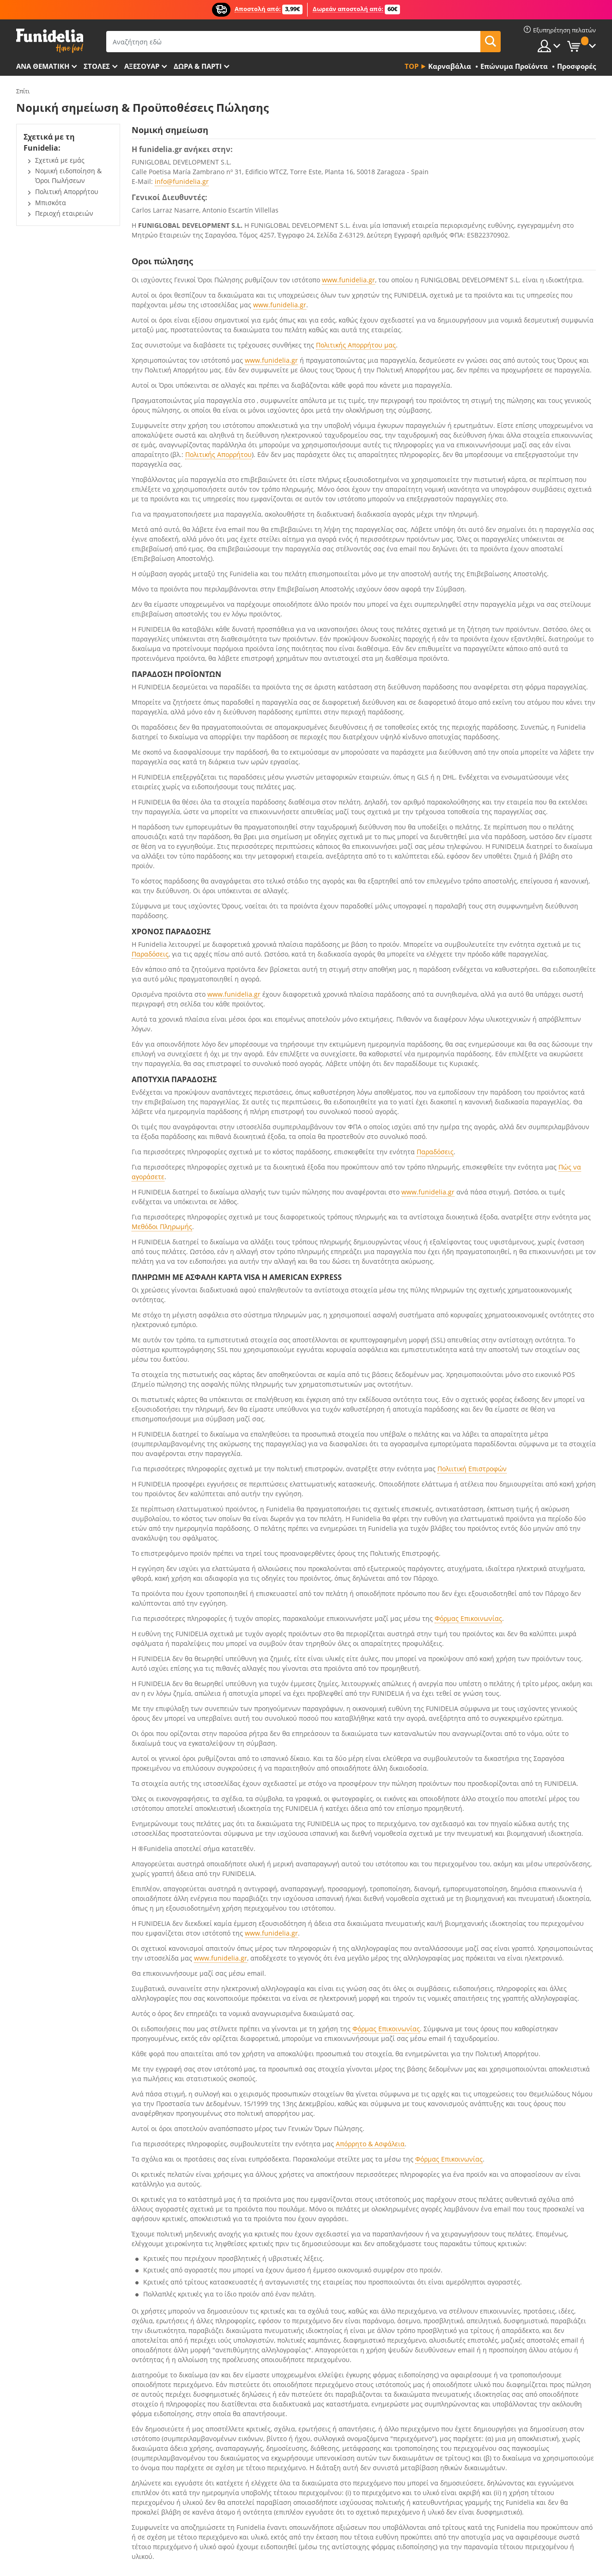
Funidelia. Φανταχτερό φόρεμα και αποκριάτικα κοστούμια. (49, 41)
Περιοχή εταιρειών (64, 213)
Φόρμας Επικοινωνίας (468, 1618)
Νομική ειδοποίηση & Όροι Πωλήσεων (68, 175)
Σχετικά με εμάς (60, 160)
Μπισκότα (50, 202)
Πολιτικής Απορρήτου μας (356, 345)
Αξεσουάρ (141, 66)
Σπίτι (23, 91)
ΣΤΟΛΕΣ (97, 66)
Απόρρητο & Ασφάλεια (370, 2143)
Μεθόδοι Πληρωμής (162, 1226)
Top (411, 66)
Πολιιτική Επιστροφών (472, 1468)
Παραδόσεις (150, 954)
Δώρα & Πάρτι (198, 66)
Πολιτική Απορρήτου (66, 191)
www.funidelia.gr (348, 279)
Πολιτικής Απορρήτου (218, 454)
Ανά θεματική (42, 66)
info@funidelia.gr (182, 181)
